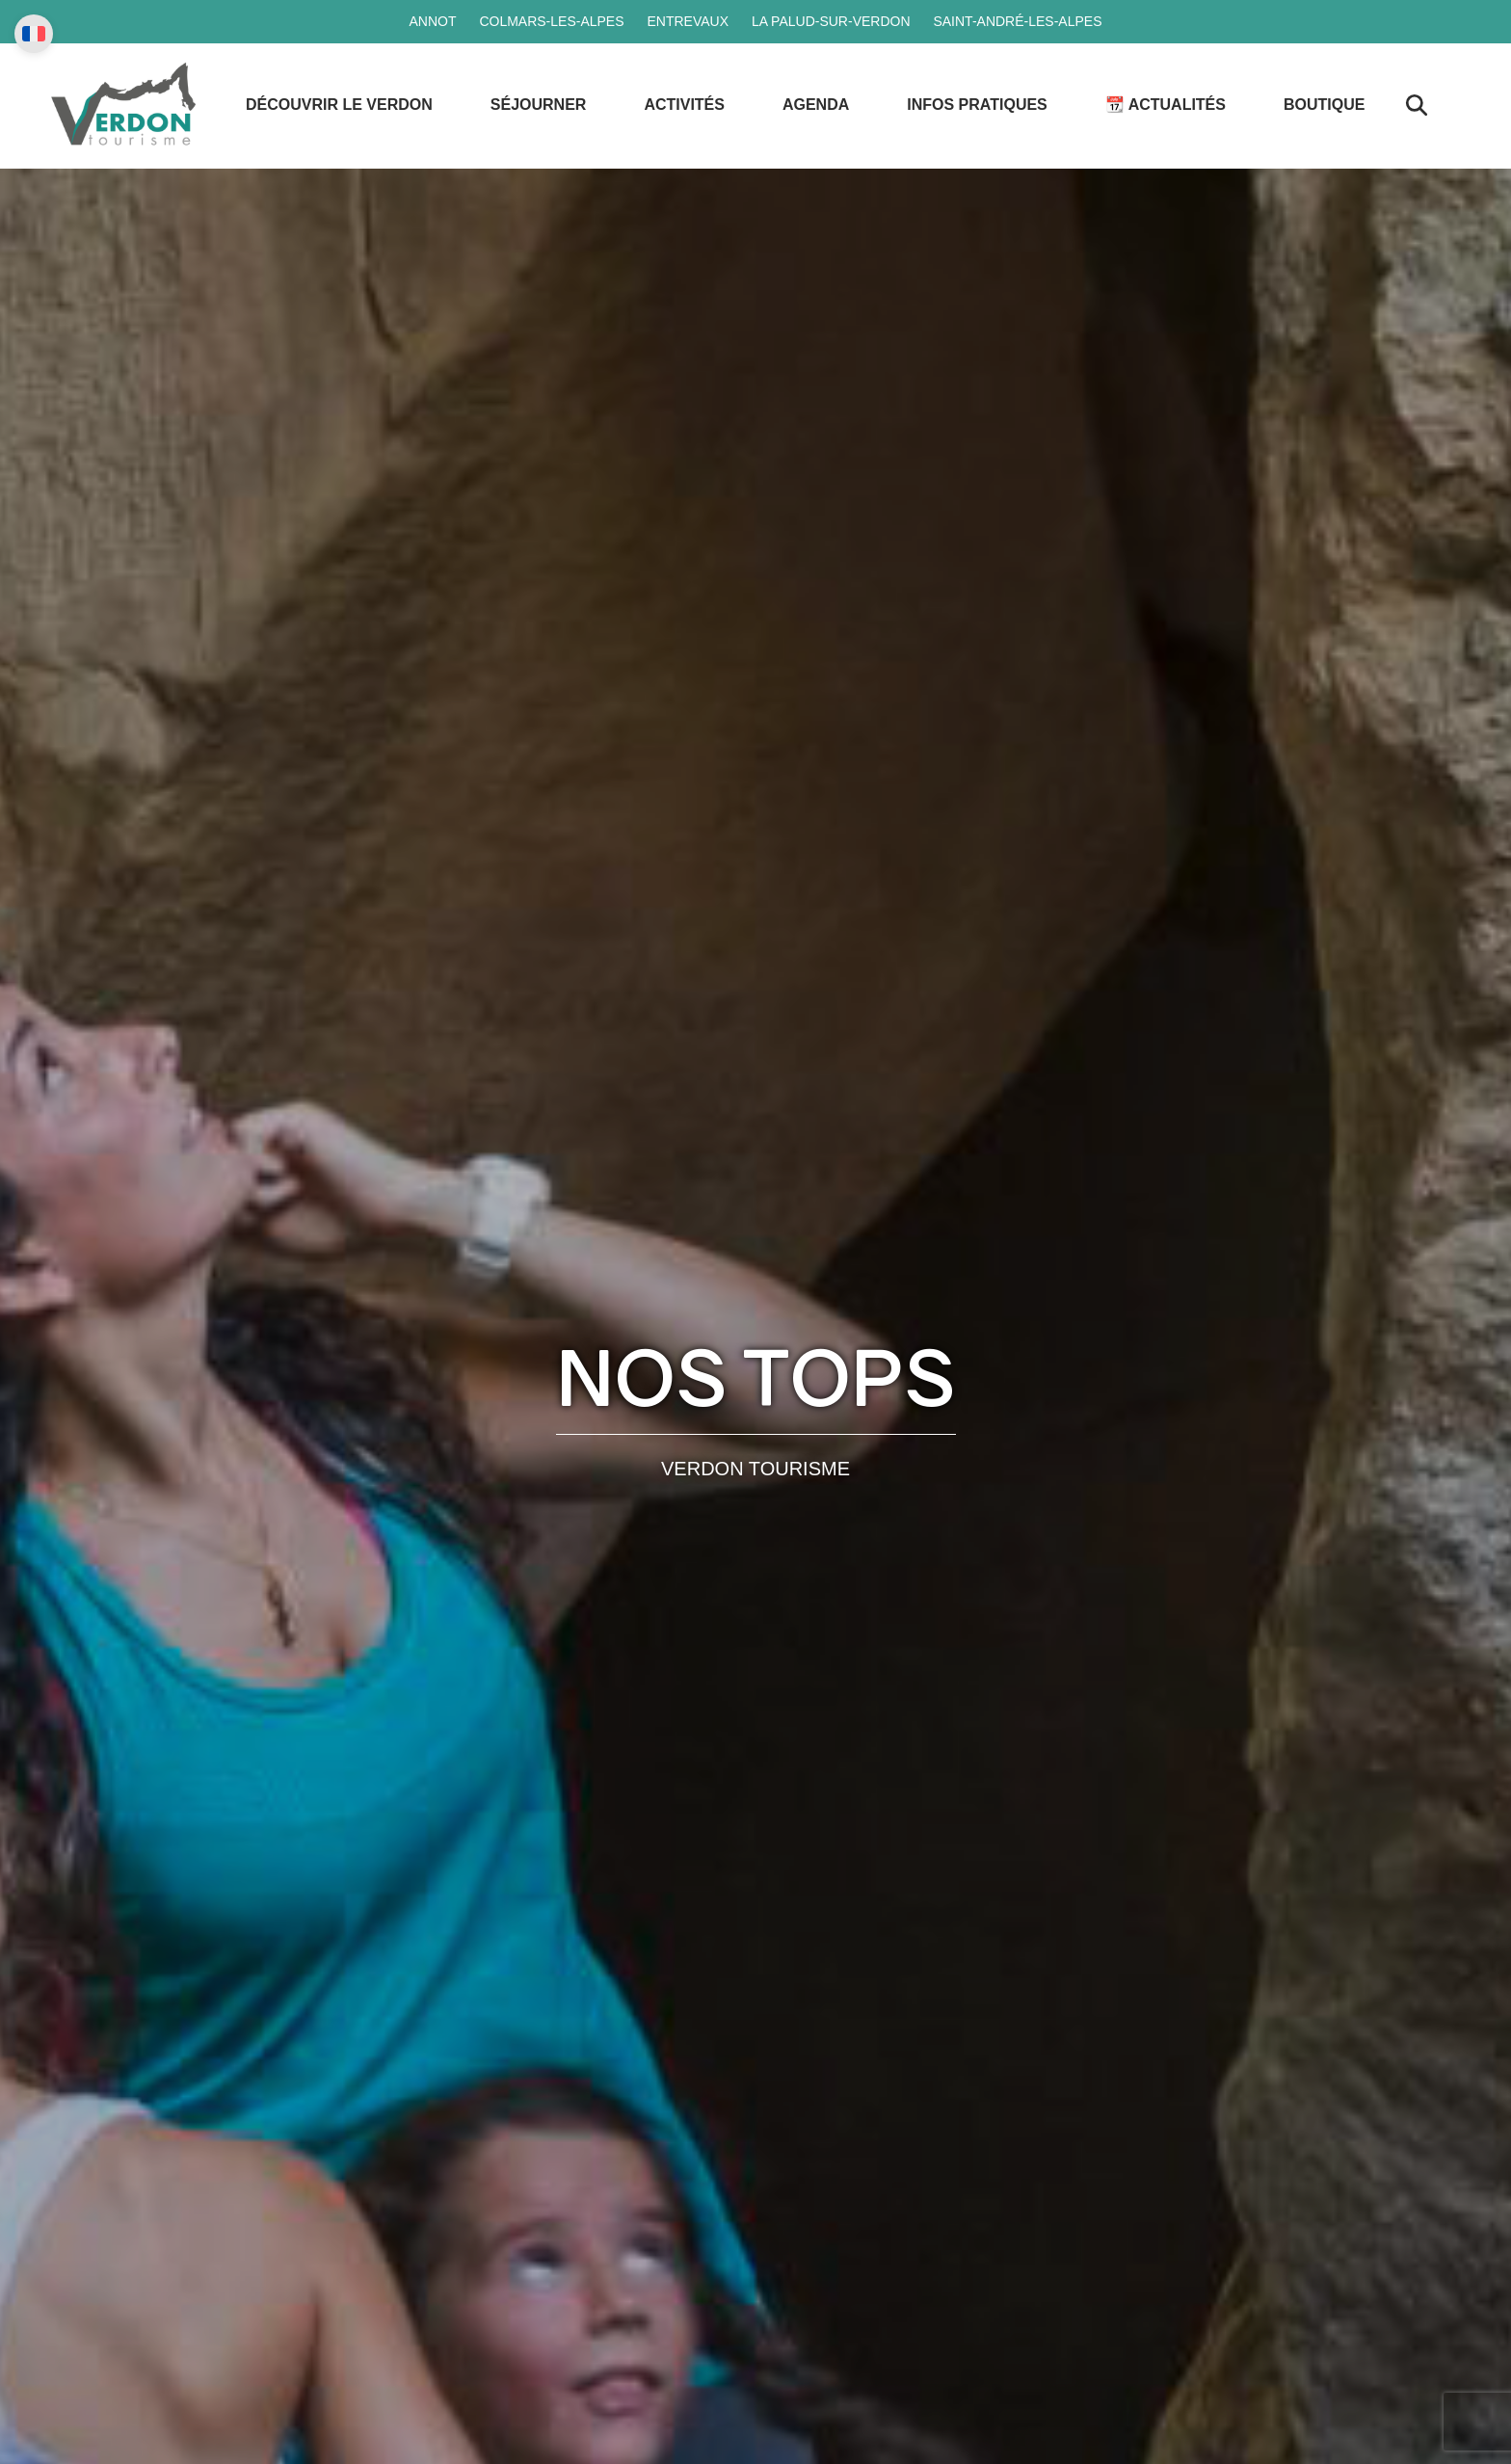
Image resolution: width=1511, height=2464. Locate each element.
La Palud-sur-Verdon (831, 21)
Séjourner (538, 104)
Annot (432, 21)
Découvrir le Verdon (339, 104)
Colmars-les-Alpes (551, 21)
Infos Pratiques (977, 104)
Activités (684, 104)
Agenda (815, 104)
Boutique (1324, 104)
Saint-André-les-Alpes (1017, 21)
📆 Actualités (1165, 104)
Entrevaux (688, 21)
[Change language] (33, 33)
